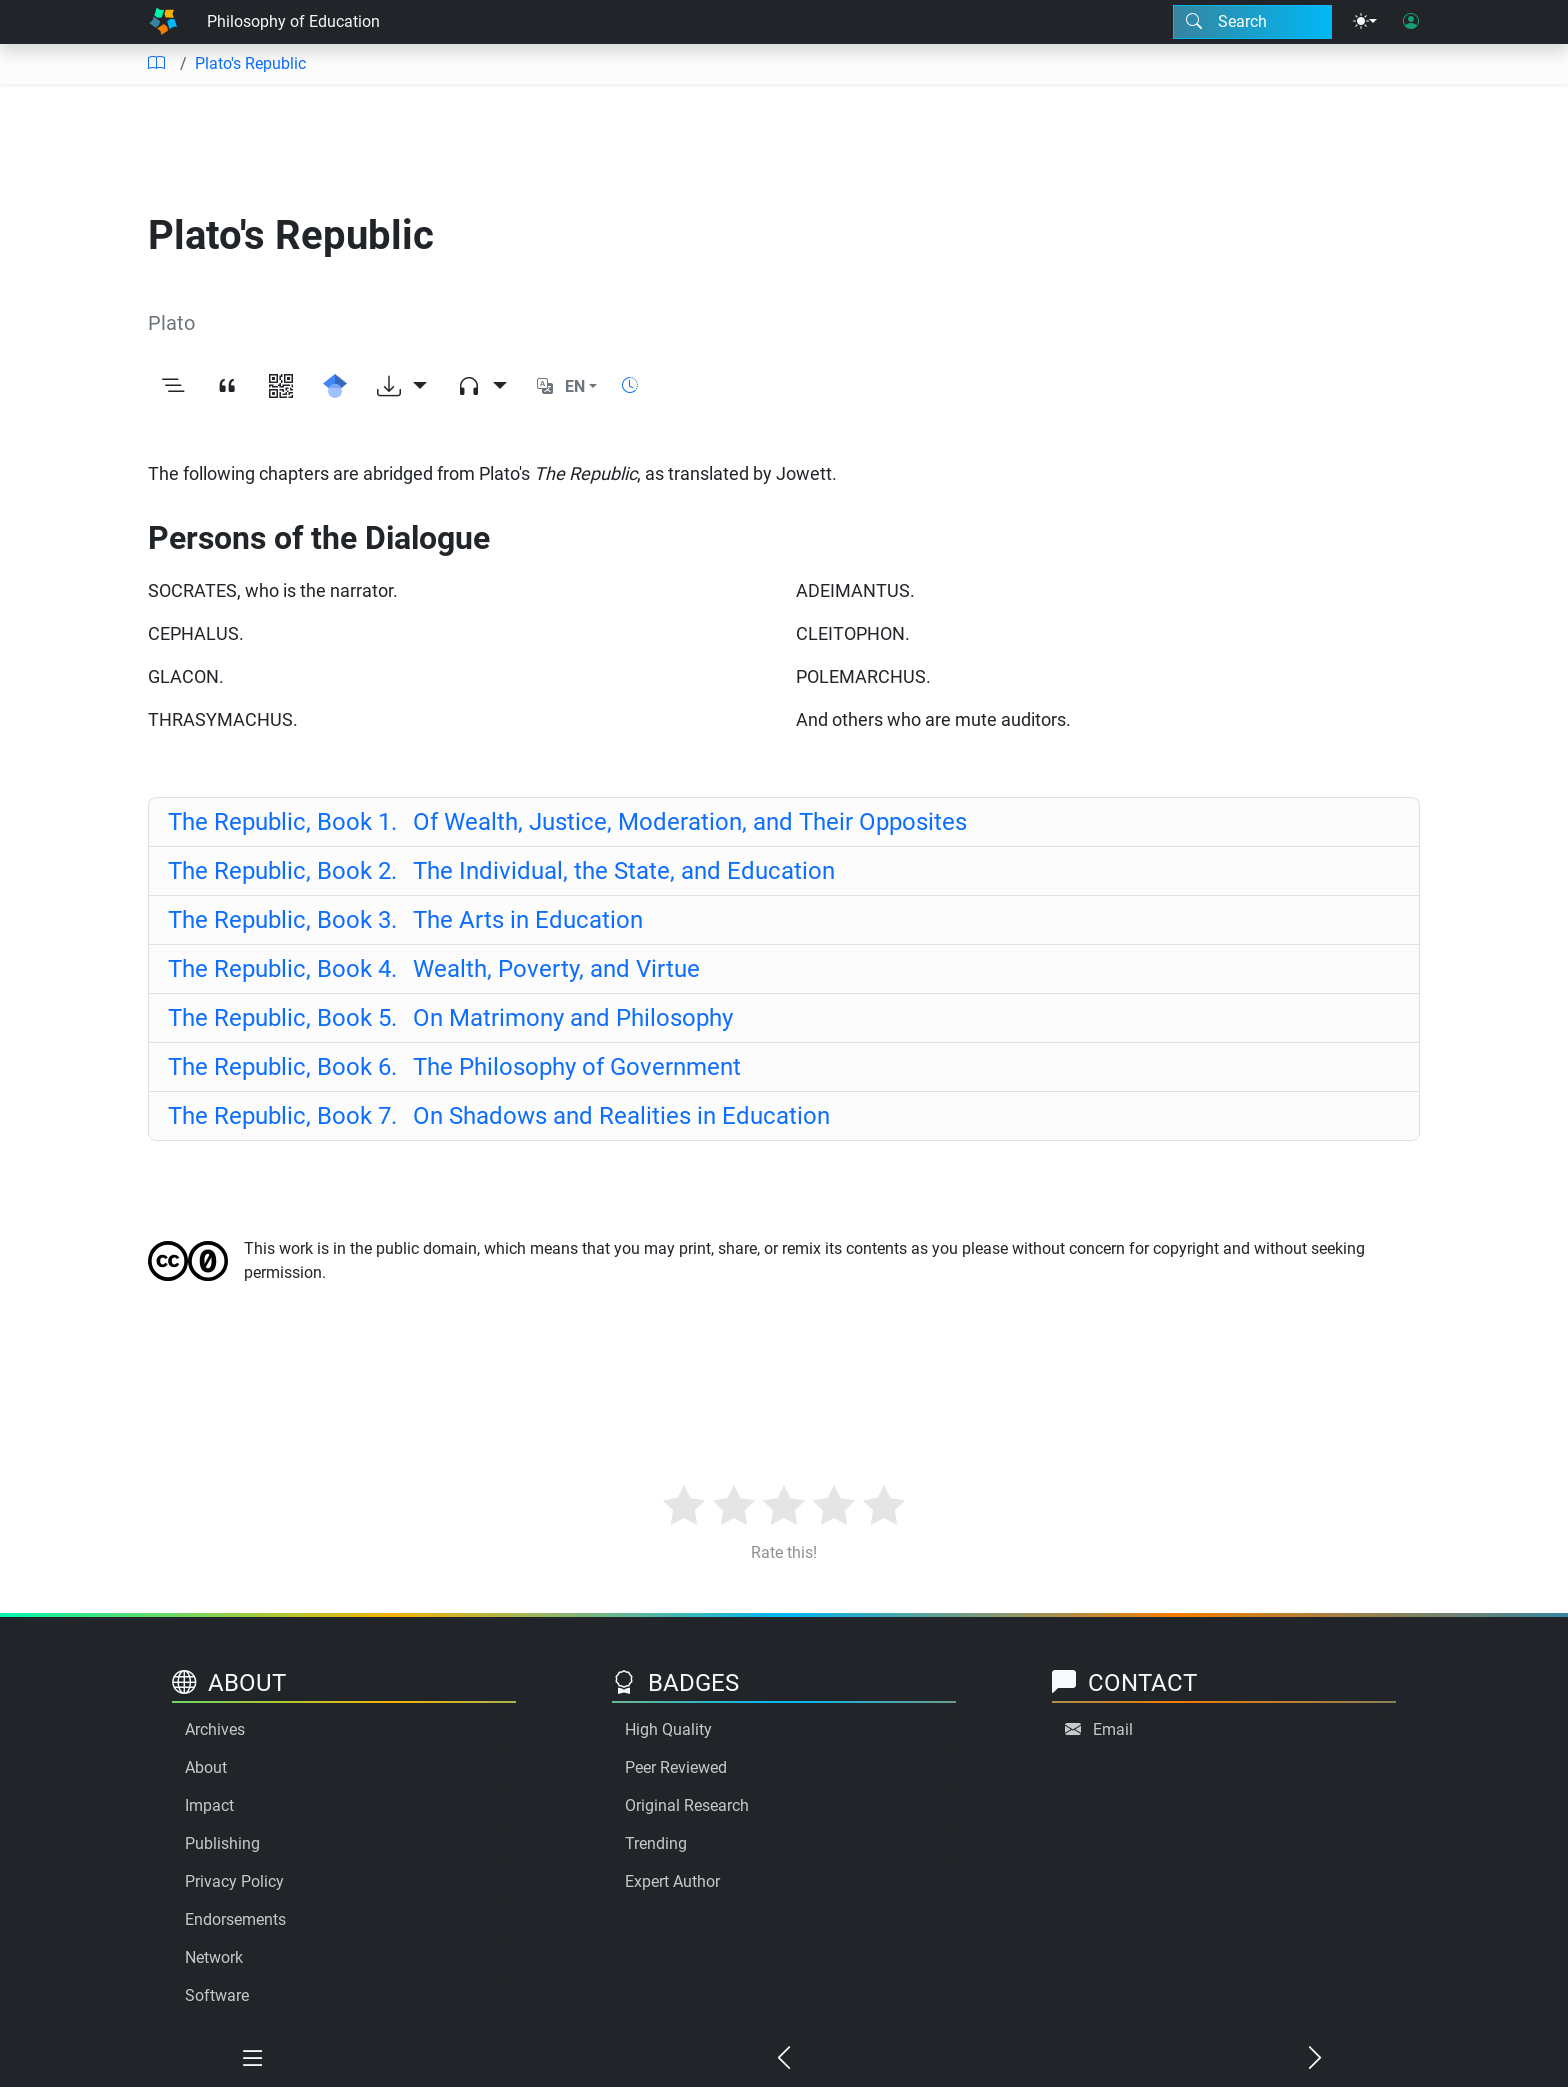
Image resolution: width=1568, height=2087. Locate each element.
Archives (215, 1729)
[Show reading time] (630, 385)
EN (575, 386)
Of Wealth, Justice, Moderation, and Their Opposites (567, 822)
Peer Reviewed (676, 1767)
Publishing (222, 1843)
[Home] (163, 22)
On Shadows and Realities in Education (499, 1116)
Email (1113, 1729)
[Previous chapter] (784, 2059)
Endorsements (235, 1919)
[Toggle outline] (173, 387)
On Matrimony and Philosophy (450, 1018)
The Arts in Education (405, 920)
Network (214, 1957)
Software (217, 1995)
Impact (209, 1805)
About (206, 1767)
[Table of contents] (156, 64)
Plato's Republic (250, 63)
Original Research (687, 1805)
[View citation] (227, 387)
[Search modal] (1252, 22)
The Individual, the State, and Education (501, 871)
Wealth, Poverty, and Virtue (434, 969)
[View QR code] (281, 387)
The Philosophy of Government (454, 1067)
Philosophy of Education (293, 21)
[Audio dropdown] (482, 387)
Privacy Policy (234, 1881)
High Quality (668, 1729)
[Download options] (402, 387)
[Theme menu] (1365, 22)
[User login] (1411, 22)
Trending (656, 1843)
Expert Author (672, 1881)
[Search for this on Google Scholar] (335, 387)
